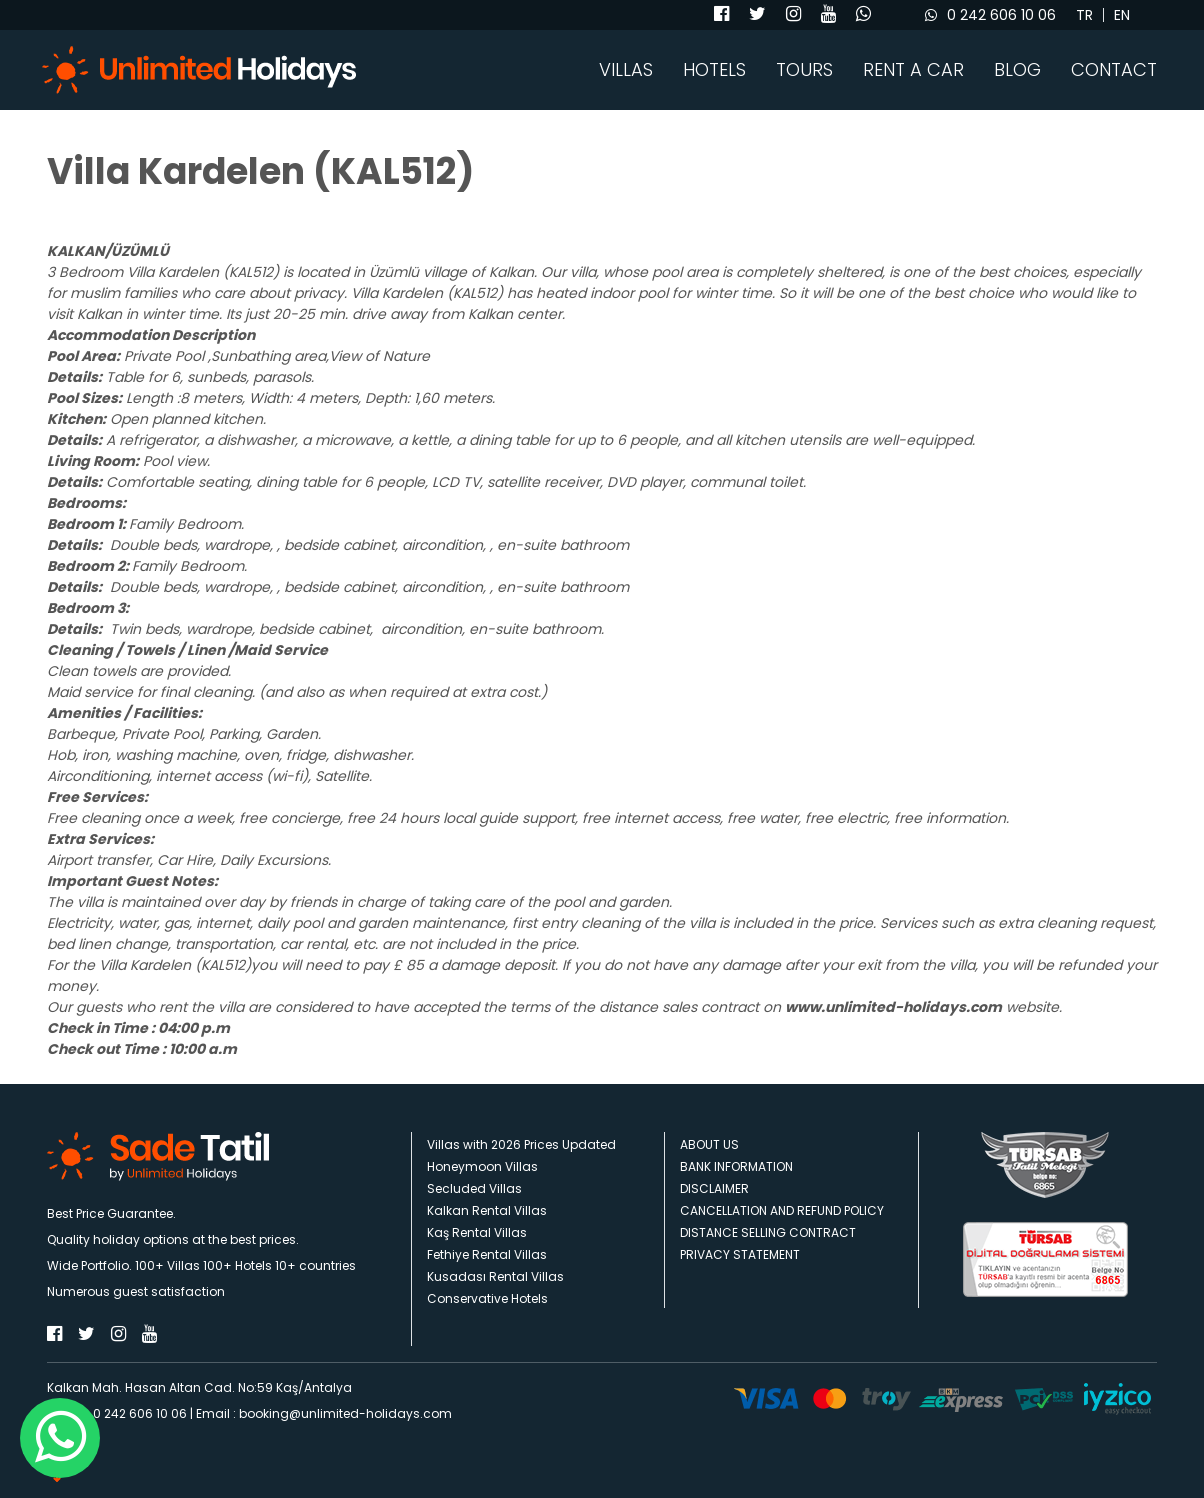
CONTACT (1114, 70)
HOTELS (714, 70)
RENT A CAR (913, 70)
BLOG (1017, 70)
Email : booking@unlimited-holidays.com (324, 1413)
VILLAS (626, 70)
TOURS (804, 70)
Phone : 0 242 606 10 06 (117, 1413)
